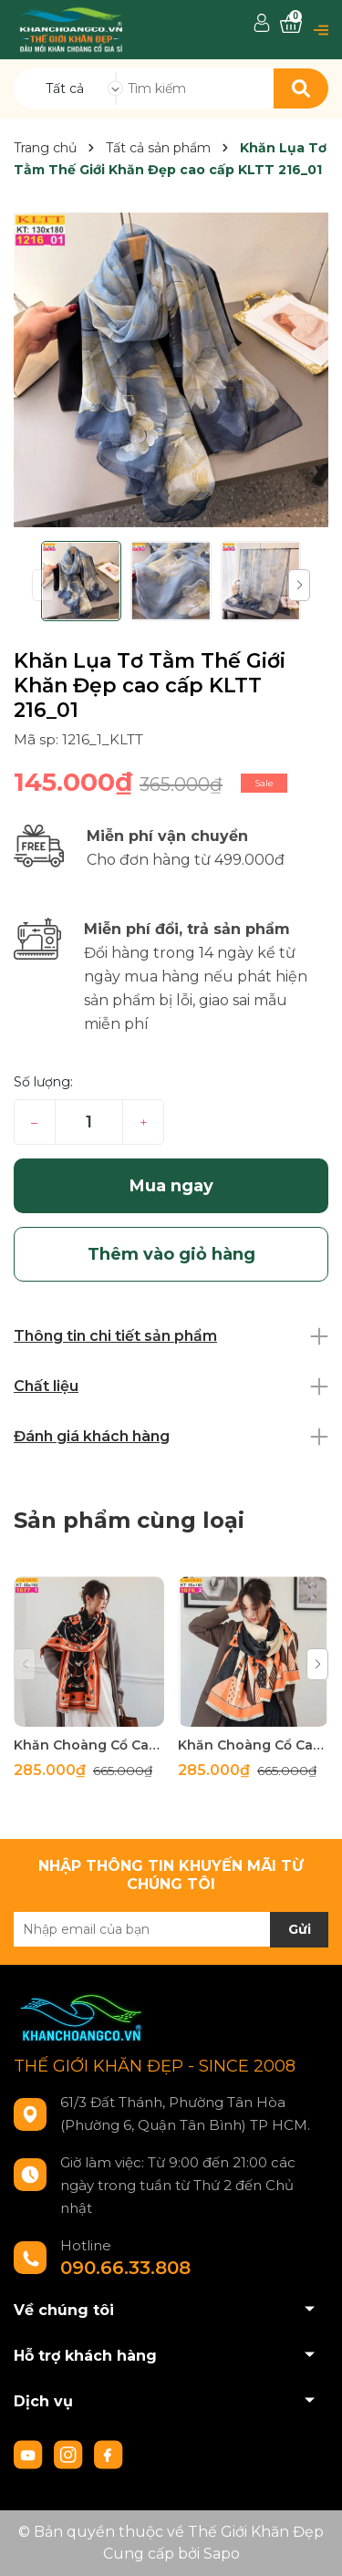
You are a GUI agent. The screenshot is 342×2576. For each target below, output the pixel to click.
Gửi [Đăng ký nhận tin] (299, 1929)
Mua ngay (171, 1186)
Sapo (221, 2553)
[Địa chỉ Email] (171, 1929)
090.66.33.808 (125, 2268)
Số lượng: (43, 1082)
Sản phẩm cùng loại (129, 1520)
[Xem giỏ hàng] (291, 24)
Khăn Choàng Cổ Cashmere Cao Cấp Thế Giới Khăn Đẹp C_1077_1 (89, 1745)
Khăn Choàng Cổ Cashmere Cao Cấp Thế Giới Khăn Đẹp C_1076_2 (253, 1745)
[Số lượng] (89, 1122)
